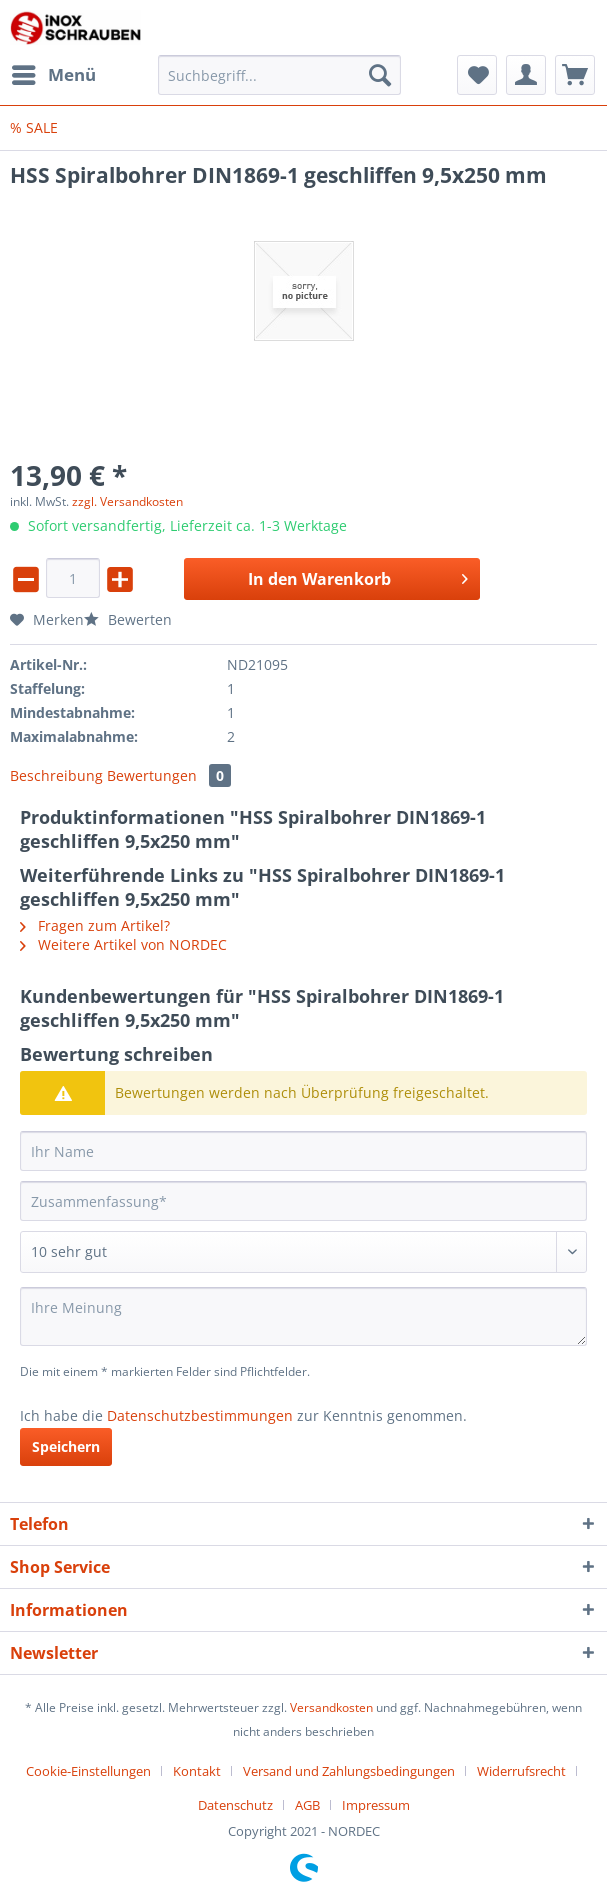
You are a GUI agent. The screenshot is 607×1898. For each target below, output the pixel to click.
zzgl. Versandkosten (127, 501)
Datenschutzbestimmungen (200, 1415)
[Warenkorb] (575, 75)
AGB (307, 1805)
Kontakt (197, 1771)
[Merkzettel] (477, 75)
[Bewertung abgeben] (303, 1252)
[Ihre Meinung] (303, 1316)
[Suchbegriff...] (279, 75)
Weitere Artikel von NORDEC (123, 944)
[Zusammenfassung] (303, 1201)
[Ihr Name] (303, 1151)
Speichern (66, 1446)
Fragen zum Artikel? (95, 925)
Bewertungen (169, 775)
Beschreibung (56, 775)
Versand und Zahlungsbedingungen (349, 1771)
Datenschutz (235, 1805)
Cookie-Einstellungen (88, 1771)
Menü (54, 72)
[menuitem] (53, 75)
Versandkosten (331, 1707)
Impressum (376, 1805)
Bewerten (128, 619)
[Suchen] (380, 75)
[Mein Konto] (526, 75)
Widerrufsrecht (521, 1771)
